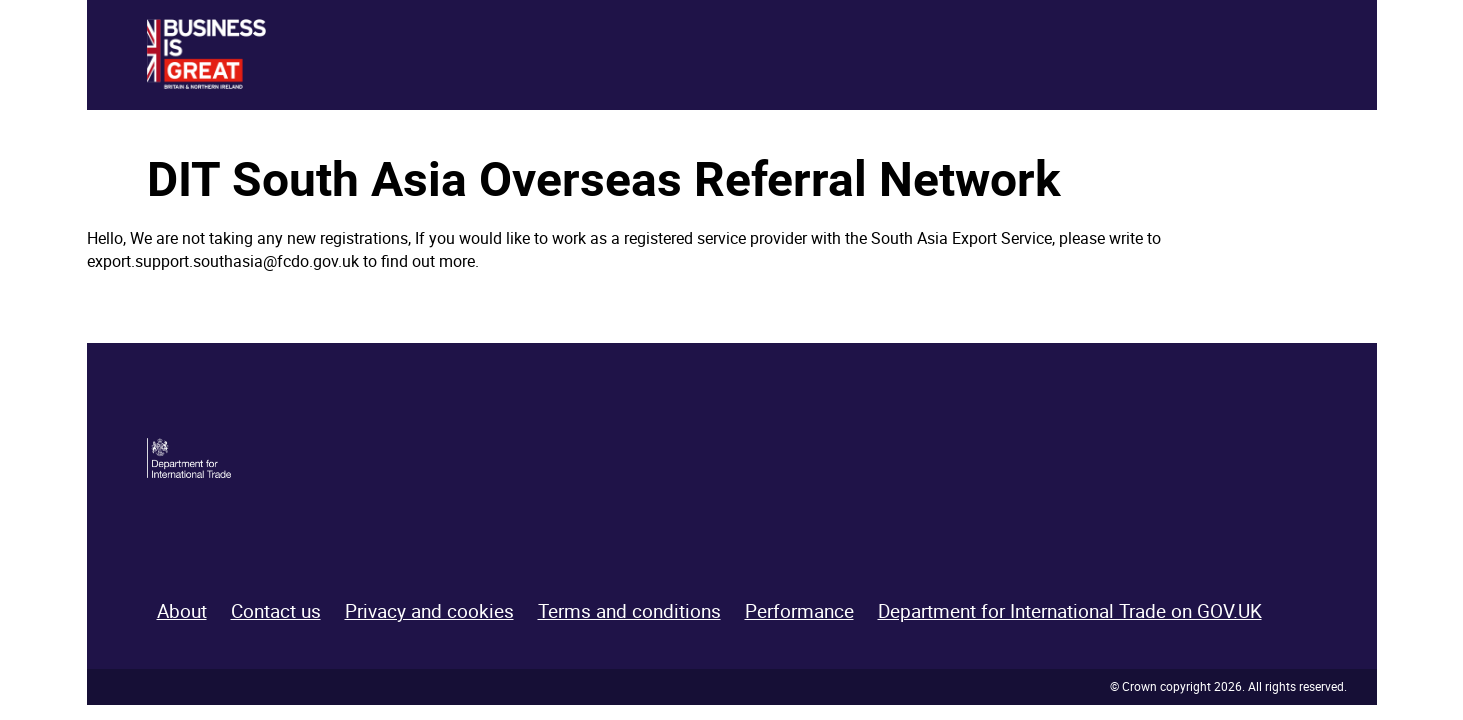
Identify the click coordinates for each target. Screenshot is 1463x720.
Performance (799, 611)
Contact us (276, 611)
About (182, 611)
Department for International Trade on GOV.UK (1070, 611)
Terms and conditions (629, 611)
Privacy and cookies (429, 611)
